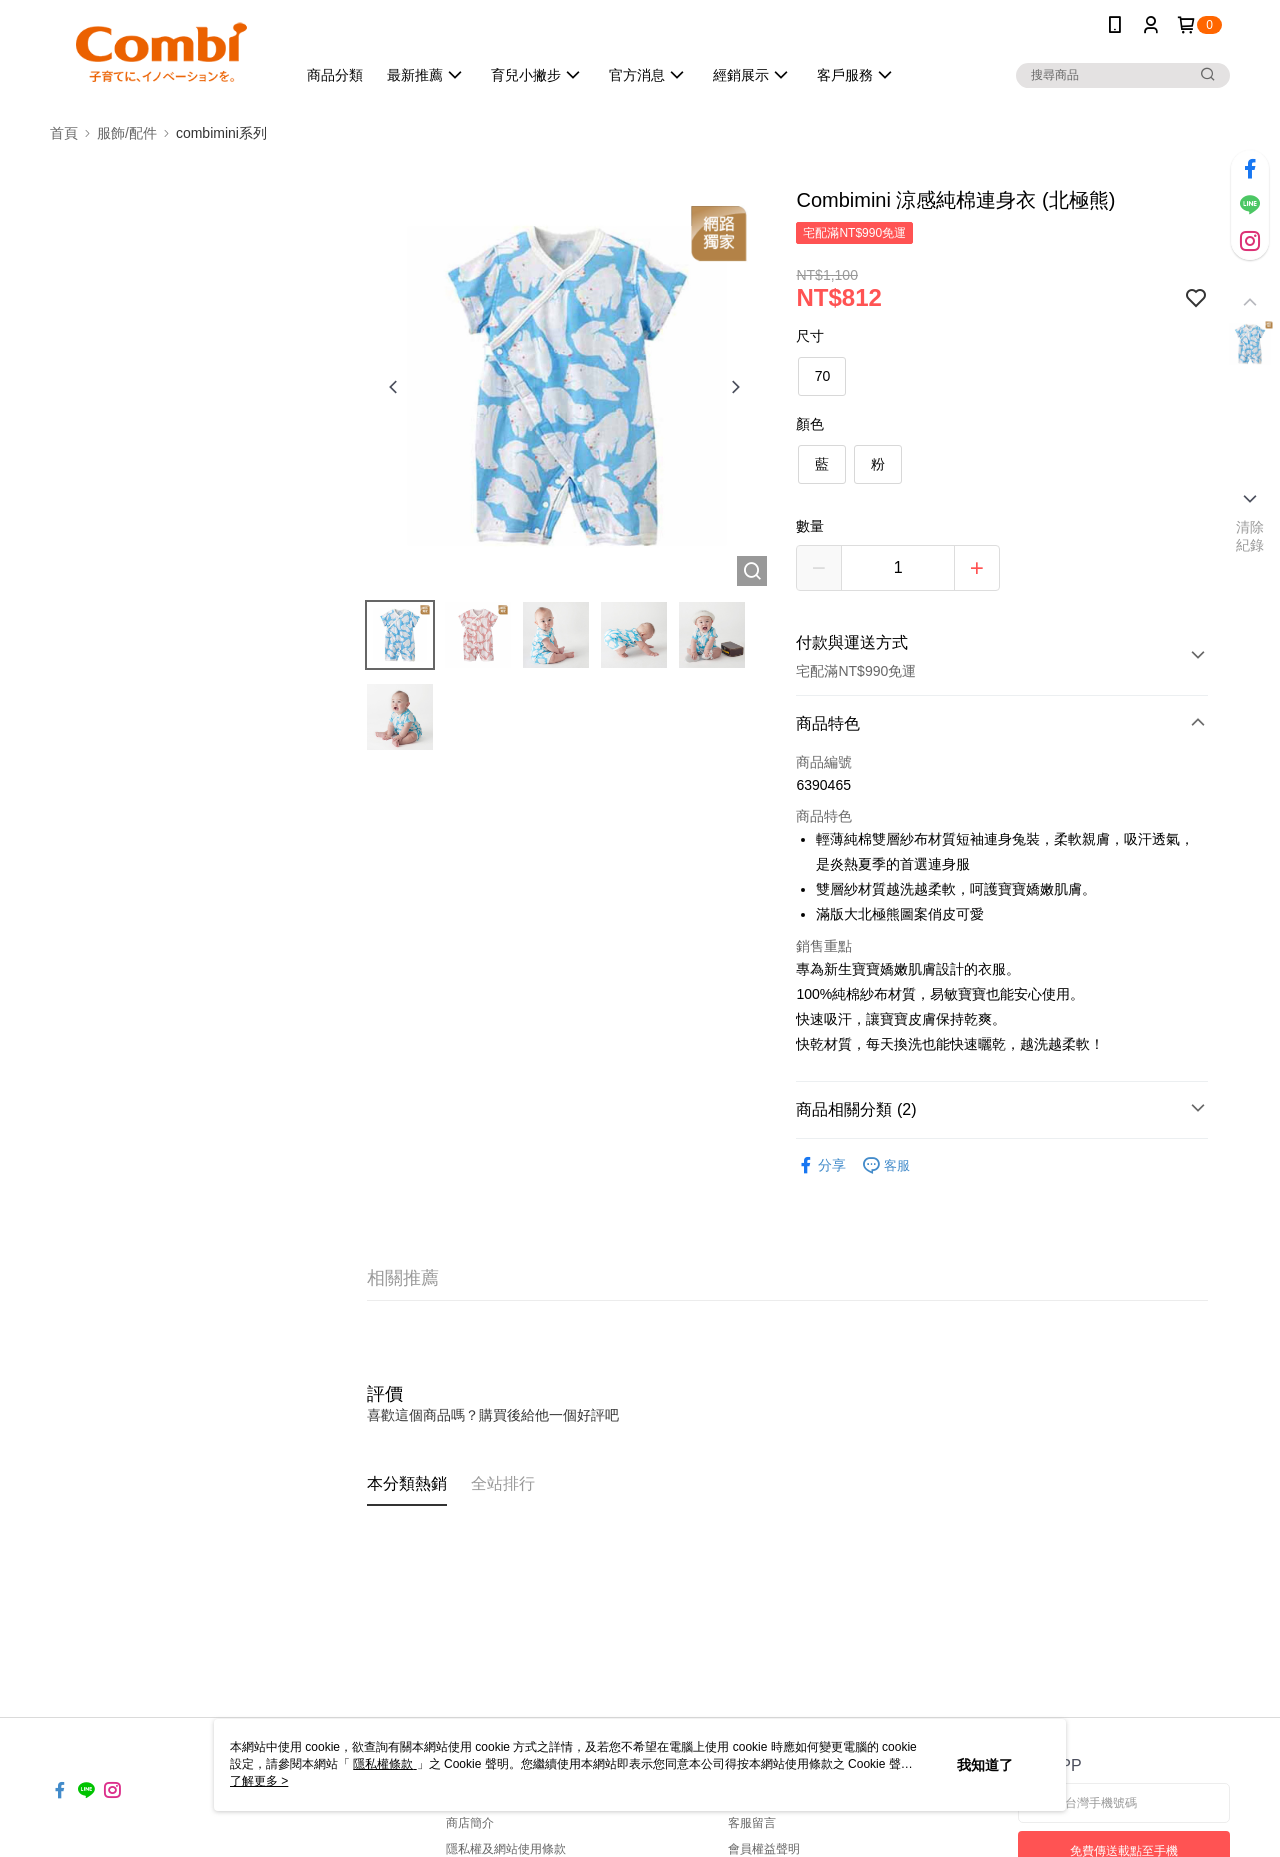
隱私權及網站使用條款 (506, 1849)
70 (823, 376)
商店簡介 (470, 1823)
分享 (821, 1165)
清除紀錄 (1250, 536)
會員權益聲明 (764, 1849)
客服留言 (752, 1823)
